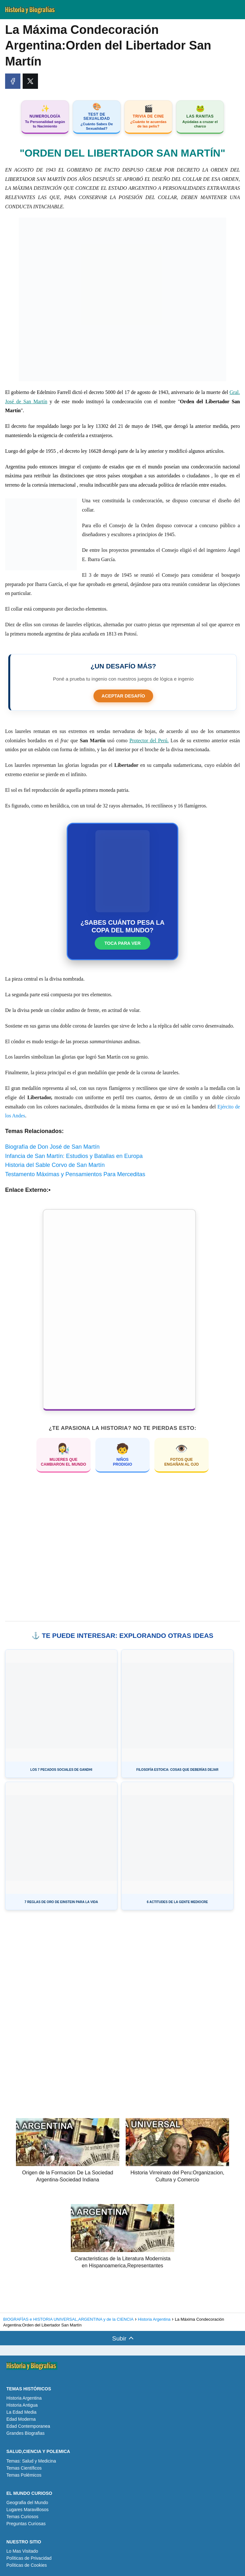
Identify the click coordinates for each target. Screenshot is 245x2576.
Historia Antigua (22, 2405)
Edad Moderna (21, 2419)
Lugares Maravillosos (27, 2509)
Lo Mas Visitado (22, 2551)
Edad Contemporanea (28, 2426)
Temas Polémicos (23, 2475)
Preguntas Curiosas (26, 2523)
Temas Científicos (23, 2468)
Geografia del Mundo (27, 2502)
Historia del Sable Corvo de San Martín (55, 1165)
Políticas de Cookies (26, 2565)
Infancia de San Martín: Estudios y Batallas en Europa (74, 1156)
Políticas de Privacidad (29, 2558)
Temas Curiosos (22, 2516)
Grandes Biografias (25, 2433)
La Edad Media (21, 2412)
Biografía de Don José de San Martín (52, 1147)
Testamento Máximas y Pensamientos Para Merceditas (75, 1174)
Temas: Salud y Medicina (31, 2461)
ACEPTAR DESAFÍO (123, 695)
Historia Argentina (24, 2398)
